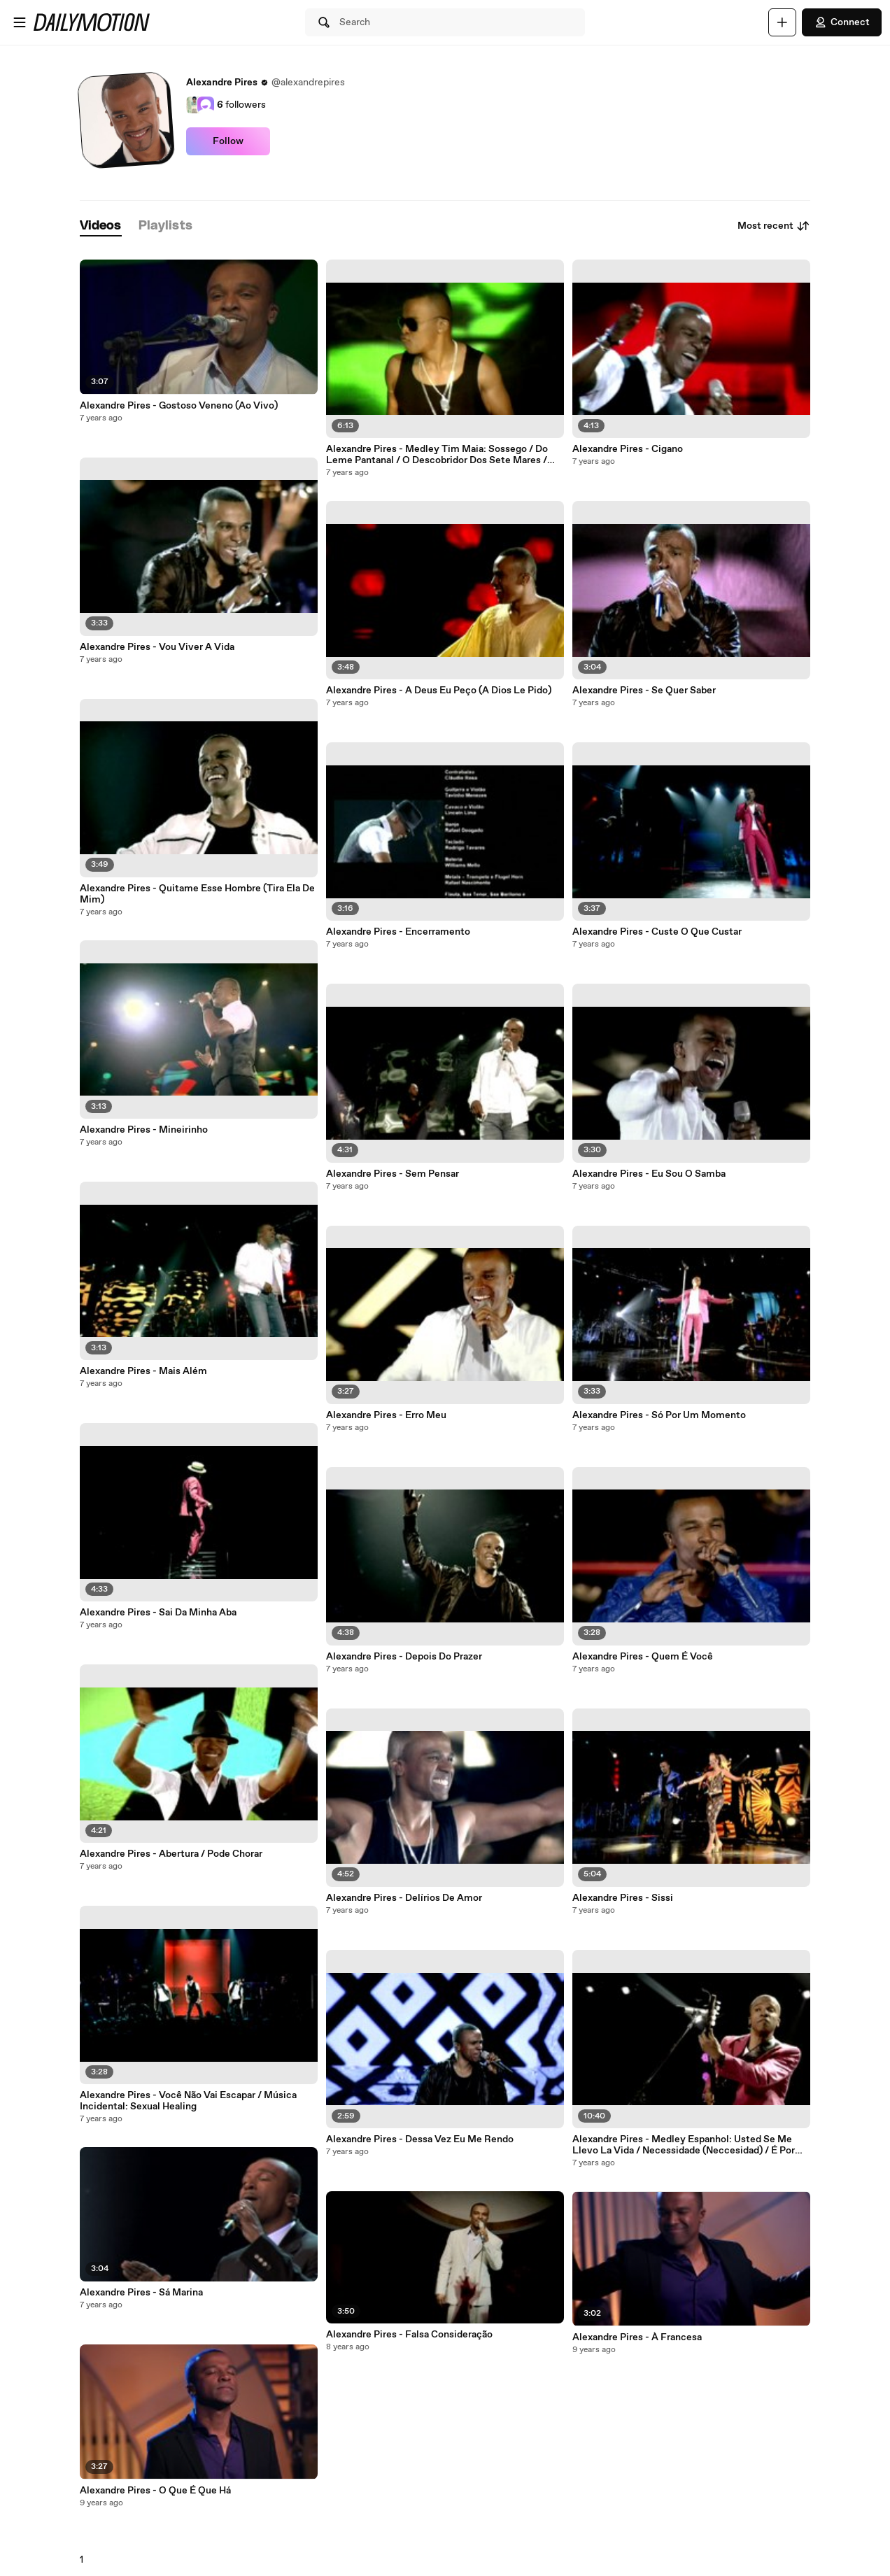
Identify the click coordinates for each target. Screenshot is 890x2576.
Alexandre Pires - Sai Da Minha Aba (158, 1612)
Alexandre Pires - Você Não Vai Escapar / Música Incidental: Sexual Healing (188, 2101)
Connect (842, 22)
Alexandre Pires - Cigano (627, 449)
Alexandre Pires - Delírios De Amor (404, 1898)
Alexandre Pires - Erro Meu (386, 1415)
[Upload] (782, 22)
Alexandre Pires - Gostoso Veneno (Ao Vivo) (179, 405)
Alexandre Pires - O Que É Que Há (155, 2490)
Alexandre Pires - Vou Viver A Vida (157, 647)
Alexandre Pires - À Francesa (637, 2337)
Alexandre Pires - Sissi (622, 1898)
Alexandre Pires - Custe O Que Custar (657, 931)
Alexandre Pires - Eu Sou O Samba (649, 1174)
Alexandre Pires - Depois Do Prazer (404, 1656)
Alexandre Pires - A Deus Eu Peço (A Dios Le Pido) (438, 690)
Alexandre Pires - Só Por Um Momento (659, 1415)
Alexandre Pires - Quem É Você (642, 1656)
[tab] (101, 226)
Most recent (773, 226)
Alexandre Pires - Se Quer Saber (644, 690)
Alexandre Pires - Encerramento (398, 931)
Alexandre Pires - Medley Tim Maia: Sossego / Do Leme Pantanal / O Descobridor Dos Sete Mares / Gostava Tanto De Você (437, 455)
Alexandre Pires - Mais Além (143, 1371)
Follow (228, 141)
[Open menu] (19, 22)
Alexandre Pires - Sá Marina (141, 2292)
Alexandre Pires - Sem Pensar (392, 1174)
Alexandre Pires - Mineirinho (144, 1129)
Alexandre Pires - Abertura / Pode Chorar (171, 1854)
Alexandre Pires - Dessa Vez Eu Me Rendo (420, 2139)
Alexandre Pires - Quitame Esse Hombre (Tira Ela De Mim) (197, 894)
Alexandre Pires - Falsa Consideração (409, 2334)
